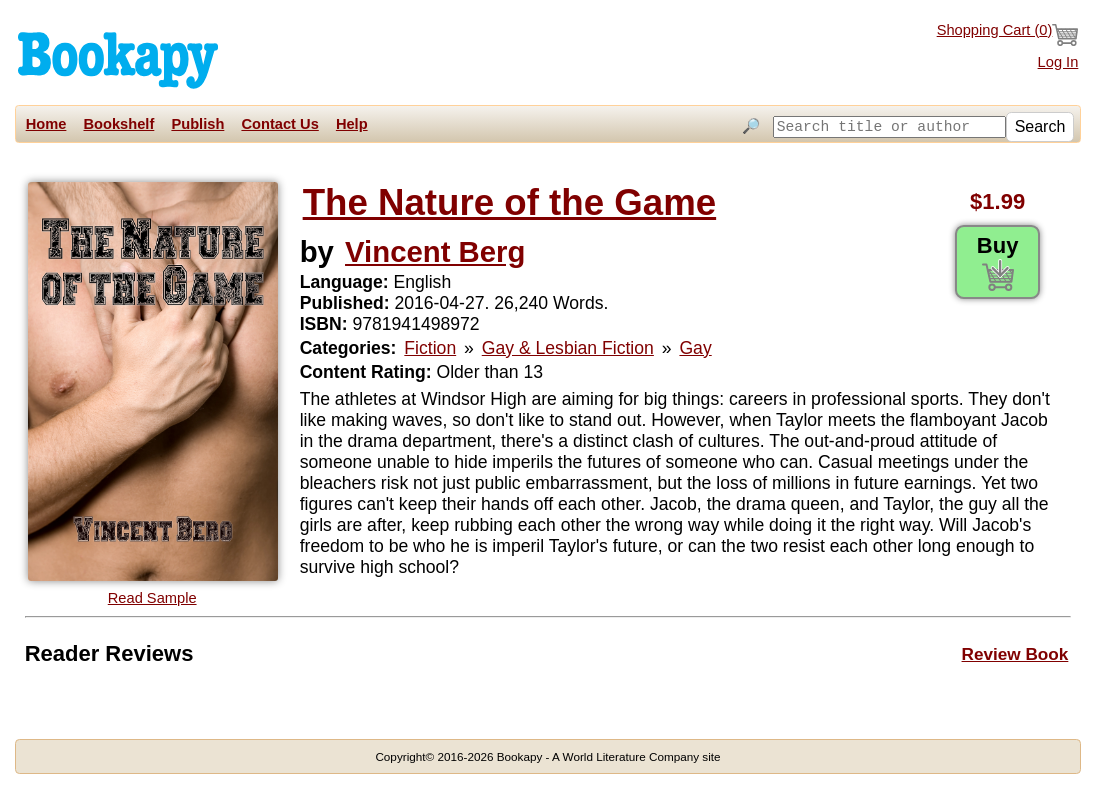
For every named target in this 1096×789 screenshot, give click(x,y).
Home (46, 124)
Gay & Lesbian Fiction (568, 348)
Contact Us (279, 124)
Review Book (1015, 654)
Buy (998, 262)
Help (352, 124)
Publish (197, 124)
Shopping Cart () (1008, 35)
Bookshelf (118, 124)
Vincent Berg (435, 251)
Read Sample (152, 598)
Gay (695, 348)
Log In (1058, 62)
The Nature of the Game (509, 202)
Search (1040, 126)
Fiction (430, 348)
